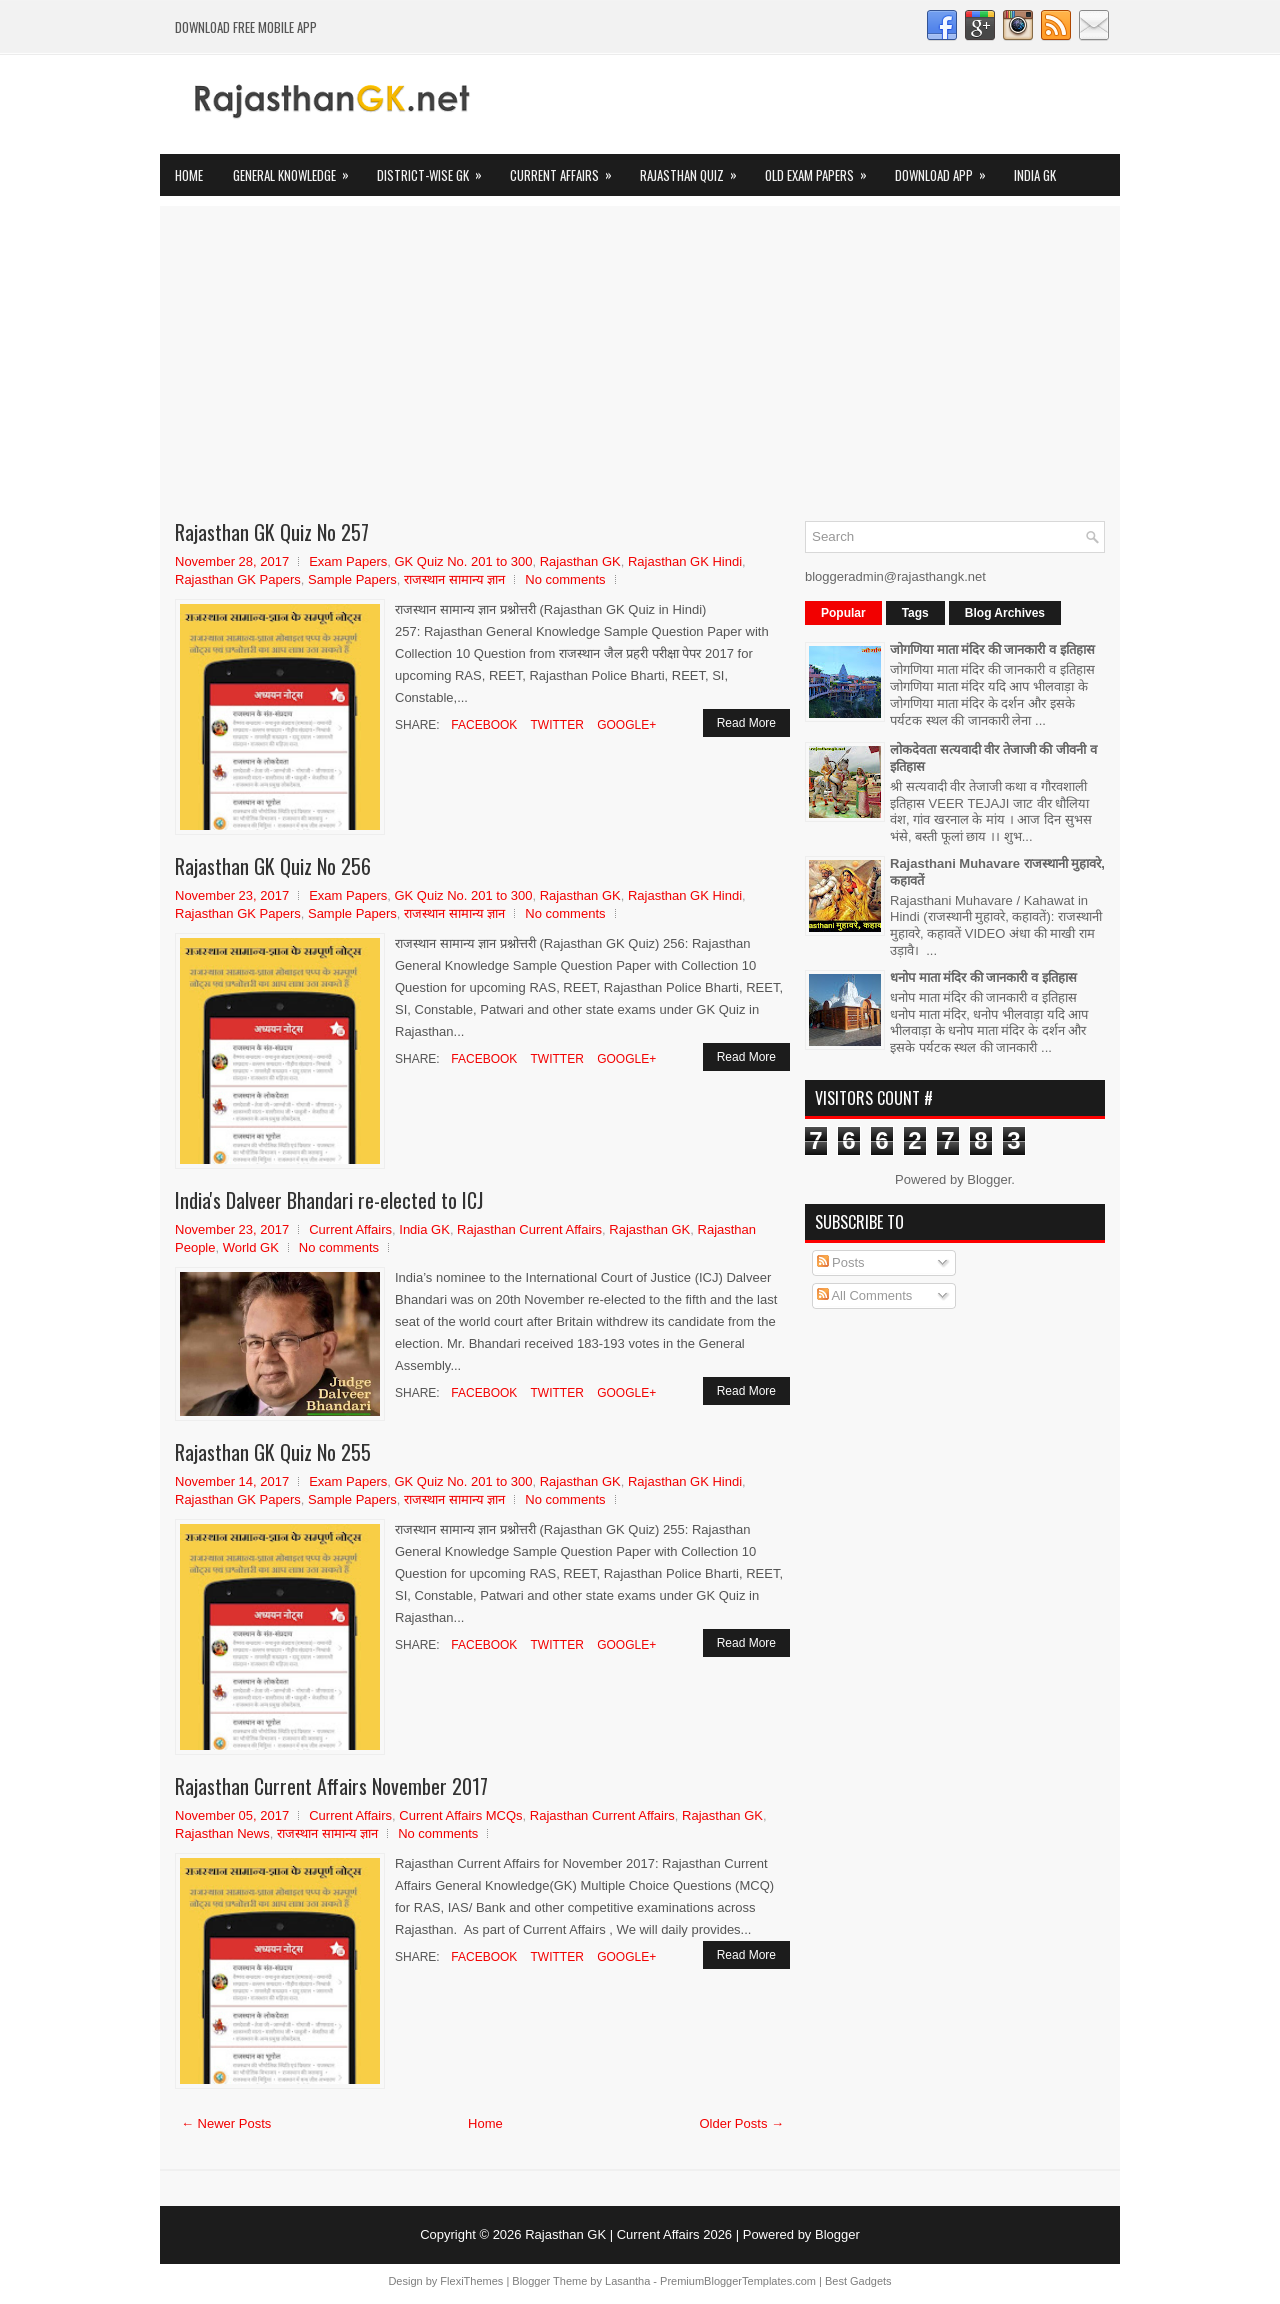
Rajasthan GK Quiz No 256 (273, 866)
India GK (1035, 175)
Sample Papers (352, 579)
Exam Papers (348, 561)
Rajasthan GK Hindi (685, 561)
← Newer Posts (226, 2123)
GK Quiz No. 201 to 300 (463, 561)
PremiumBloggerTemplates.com (738, 2281)
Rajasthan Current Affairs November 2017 (331, 1786)
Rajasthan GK (580, 561)
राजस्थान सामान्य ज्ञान (454, 579)
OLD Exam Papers (822, 169)
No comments (565, 579)
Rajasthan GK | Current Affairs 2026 (628, 2234)
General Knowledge (297, 169)
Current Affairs (567, 169)
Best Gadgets (858, 2281)
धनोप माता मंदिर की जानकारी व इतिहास (983, 977)
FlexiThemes (471, 2281)
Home (189, 175)
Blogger (989, 1179)
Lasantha (627, 2281)
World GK (251, 1247)
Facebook (482, 725)
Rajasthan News (222, 1833)
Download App (947, 169)
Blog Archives (1005, 613)
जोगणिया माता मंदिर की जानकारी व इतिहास (992, 649)
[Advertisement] (640, 371)
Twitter (555, 725)
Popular (843, 613)
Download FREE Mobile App (246, 27)
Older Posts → (741, 2123)
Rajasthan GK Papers (238, 579)
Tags (915, 613)
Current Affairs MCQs (460, 1815)
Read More (746, 723)
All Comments (865, 1295)
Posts (841, 1262)
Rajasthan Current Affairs (529, 1229)
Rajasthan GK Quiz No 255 (273, 1452)
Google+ (625, 725)
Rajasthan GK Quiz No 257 (272, 532)
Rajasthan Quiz (695, 169)
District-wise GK (436, 169)
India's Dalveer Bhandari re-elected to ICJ (329, 1200)
